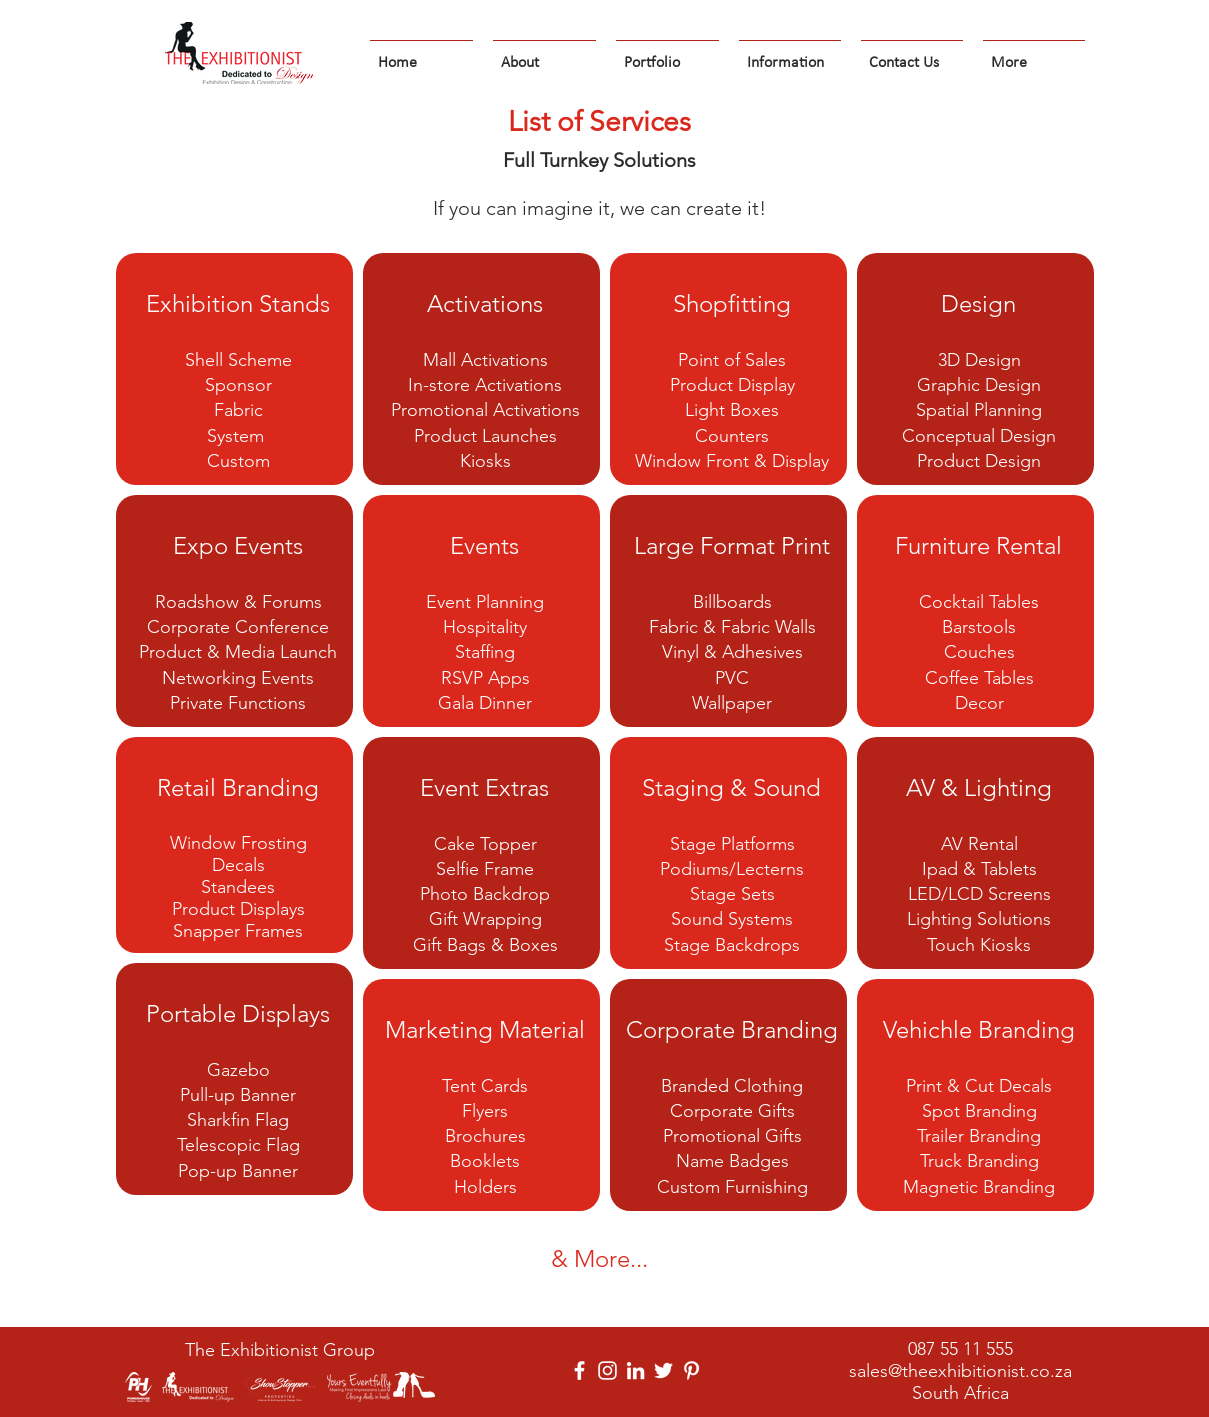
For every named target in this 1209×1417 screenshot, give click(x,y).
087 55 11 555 (960, 1349)
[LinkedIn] (635, 1370)
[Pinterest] (691, 1370)
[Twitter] (663, 1370)
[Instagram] (607, 1370)
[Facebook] (579, 1370)
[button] (544, 54)
